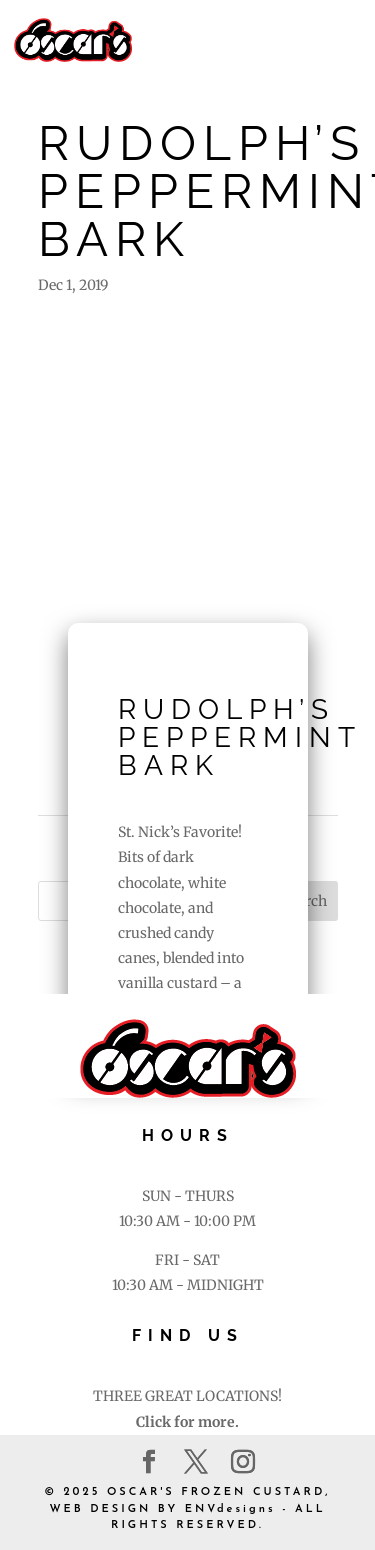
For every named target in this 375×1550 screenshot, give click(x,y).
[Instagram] (243, 1463)
